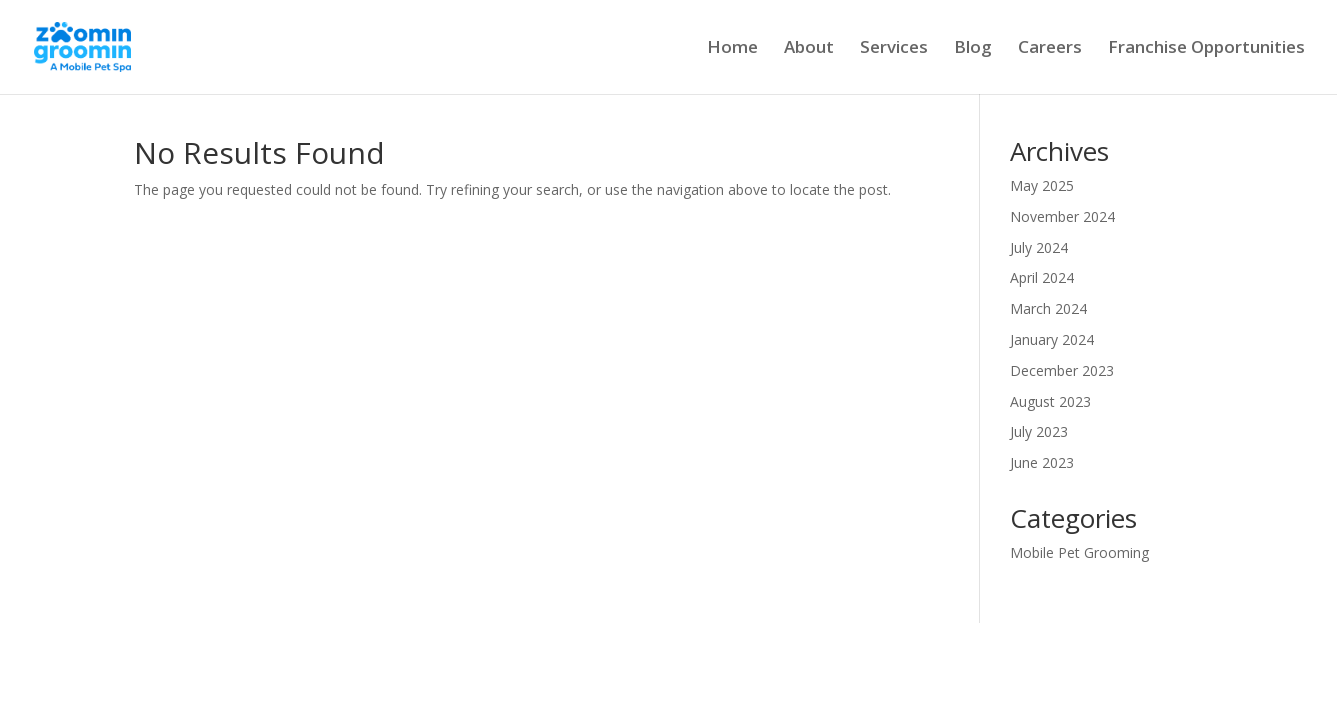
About (809, 49)
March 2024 (1048, 308)
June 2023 (1042, 462)
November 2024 (1062, 216)
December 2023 (1062, 370)
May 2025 (1042, 185)
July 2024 (1039, 247)
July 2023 (1039, 431)
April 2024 (1042, 277)
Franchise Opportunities (1206, 49)
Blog (973, 49)
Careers (1050, 49)
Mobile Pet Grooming (1079, 552)
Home (732, 49)
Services (894, 49)
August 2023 (1050, 401)
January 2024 (1052, 339)
